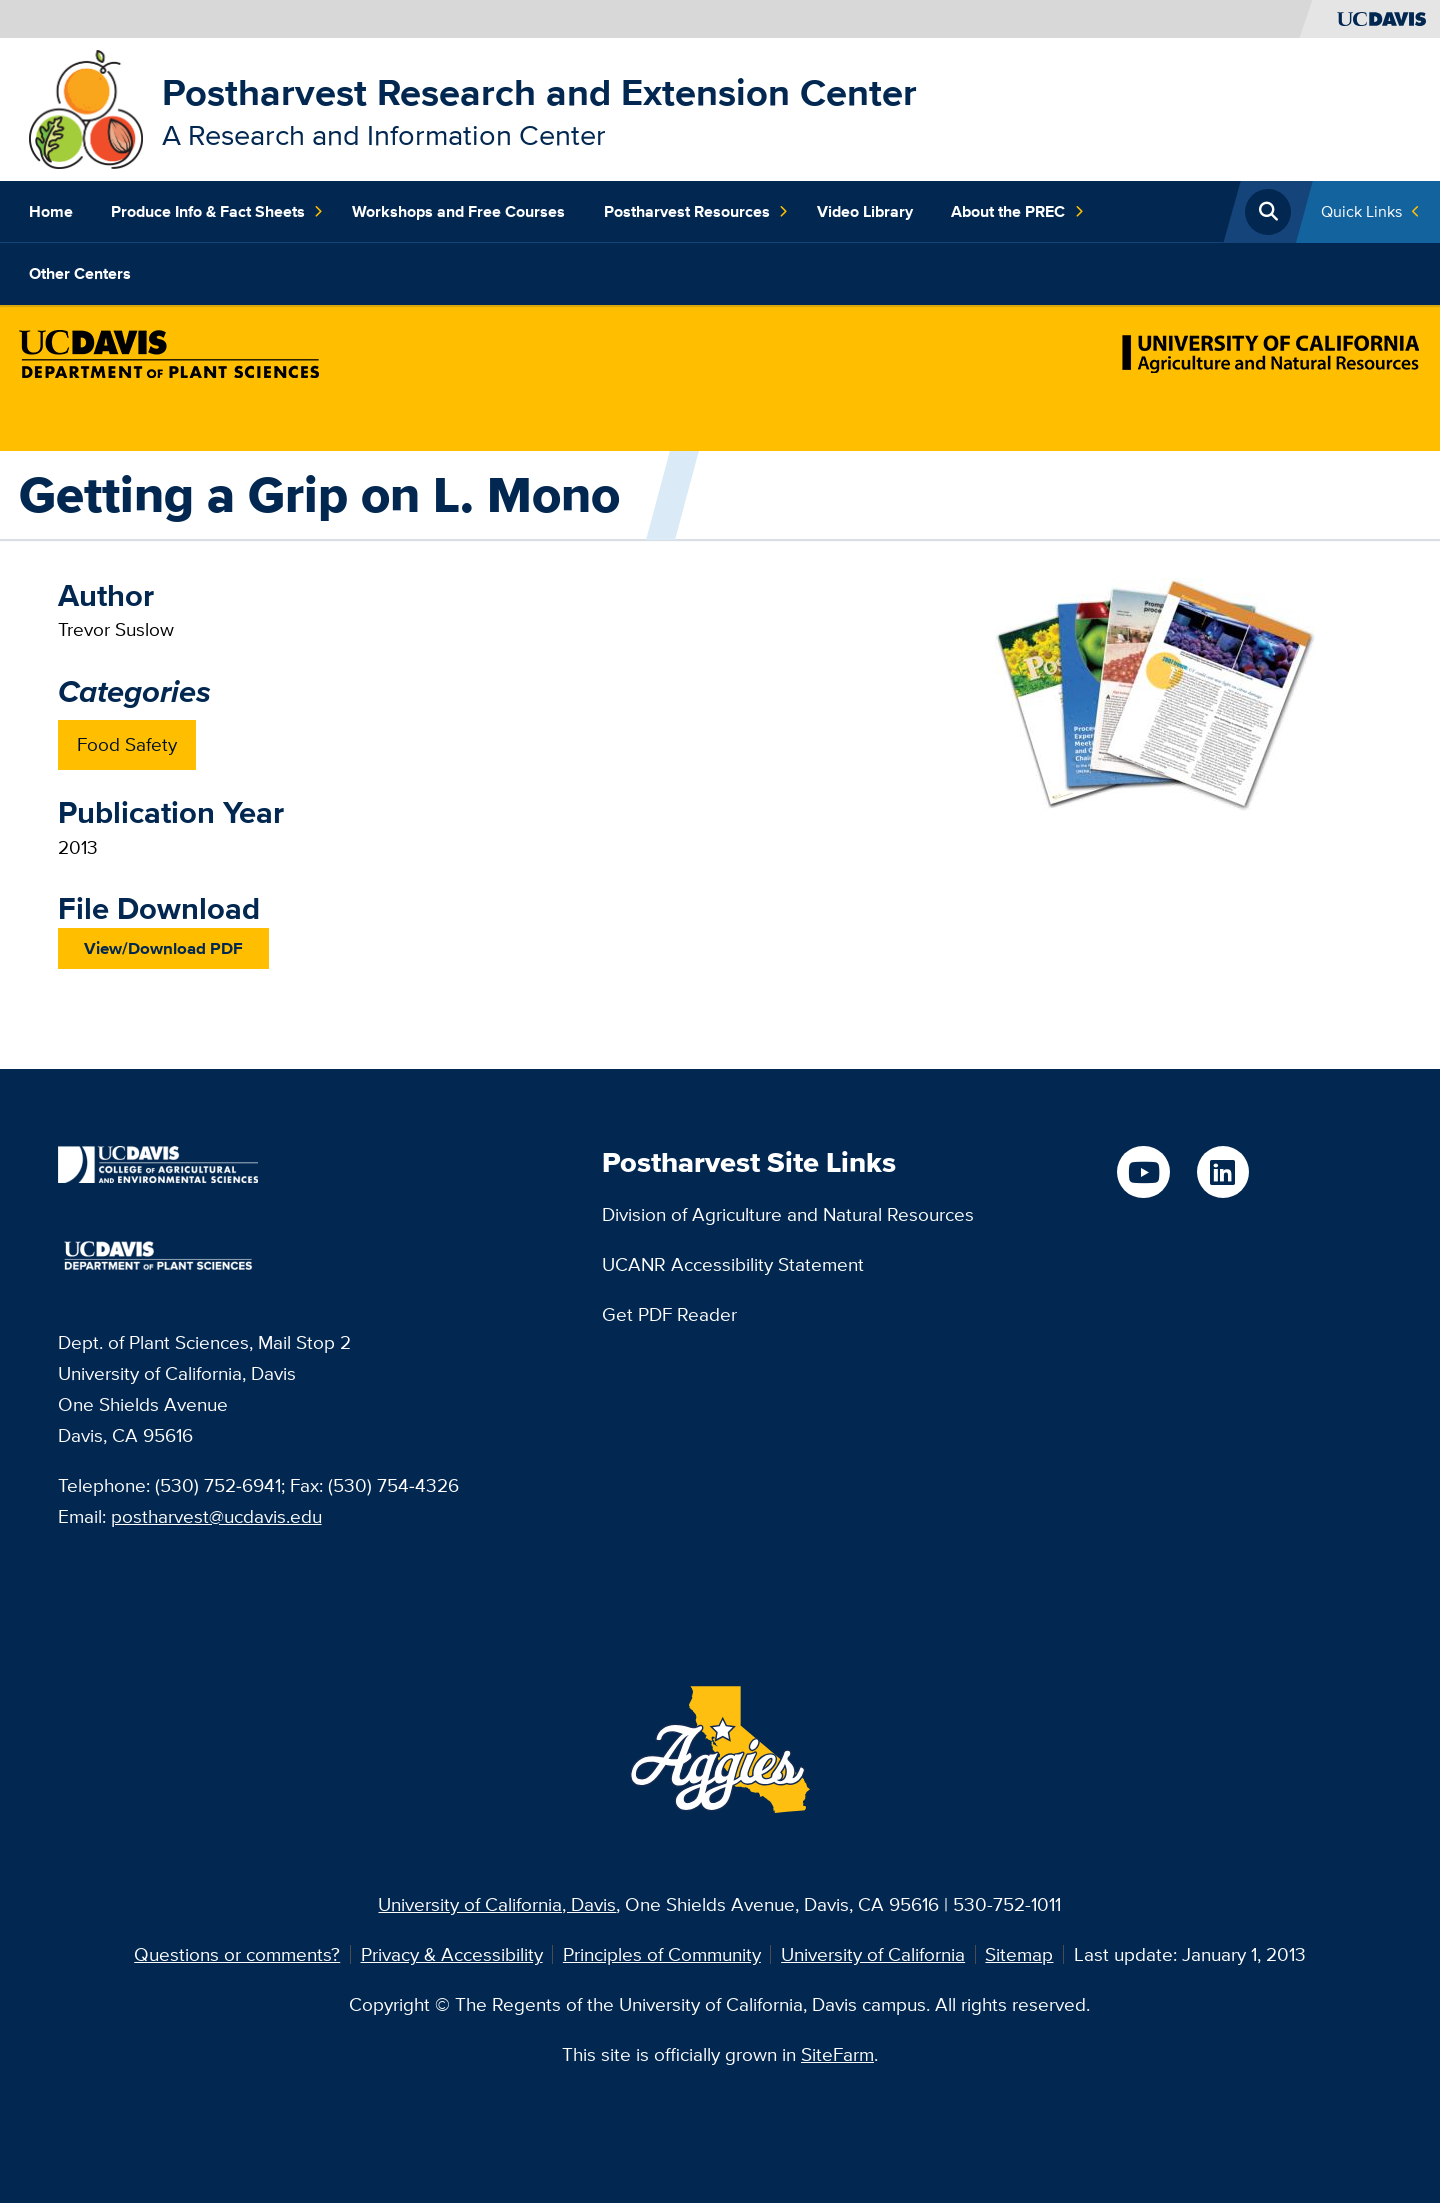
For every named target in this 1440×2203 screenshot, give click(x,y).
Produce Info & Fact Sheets (217, 212)
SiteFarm (837, 2054)
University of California (873, 1954)
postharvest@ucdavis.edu (216, 1516)
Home (51, 211)
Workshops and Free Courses (458, 211)
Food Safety (127, 744)
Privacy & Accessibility (452, 1954)
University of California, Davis (497, 1904)
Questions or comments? (237, 1954)
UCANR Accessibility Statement (733, 1264)
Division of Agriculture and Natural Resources (788, 1214)
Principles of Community (662, 1954)
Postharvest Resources (696, 212)
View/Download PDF (163, 948)
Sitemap (1019, 1954)
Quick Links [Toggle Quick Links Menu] (1361, 211)
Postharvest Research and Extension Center (539, 92)
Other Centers (80, 273)
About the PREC (1017, 212)
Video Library (865, 211)
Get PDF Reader (669, 1314)
